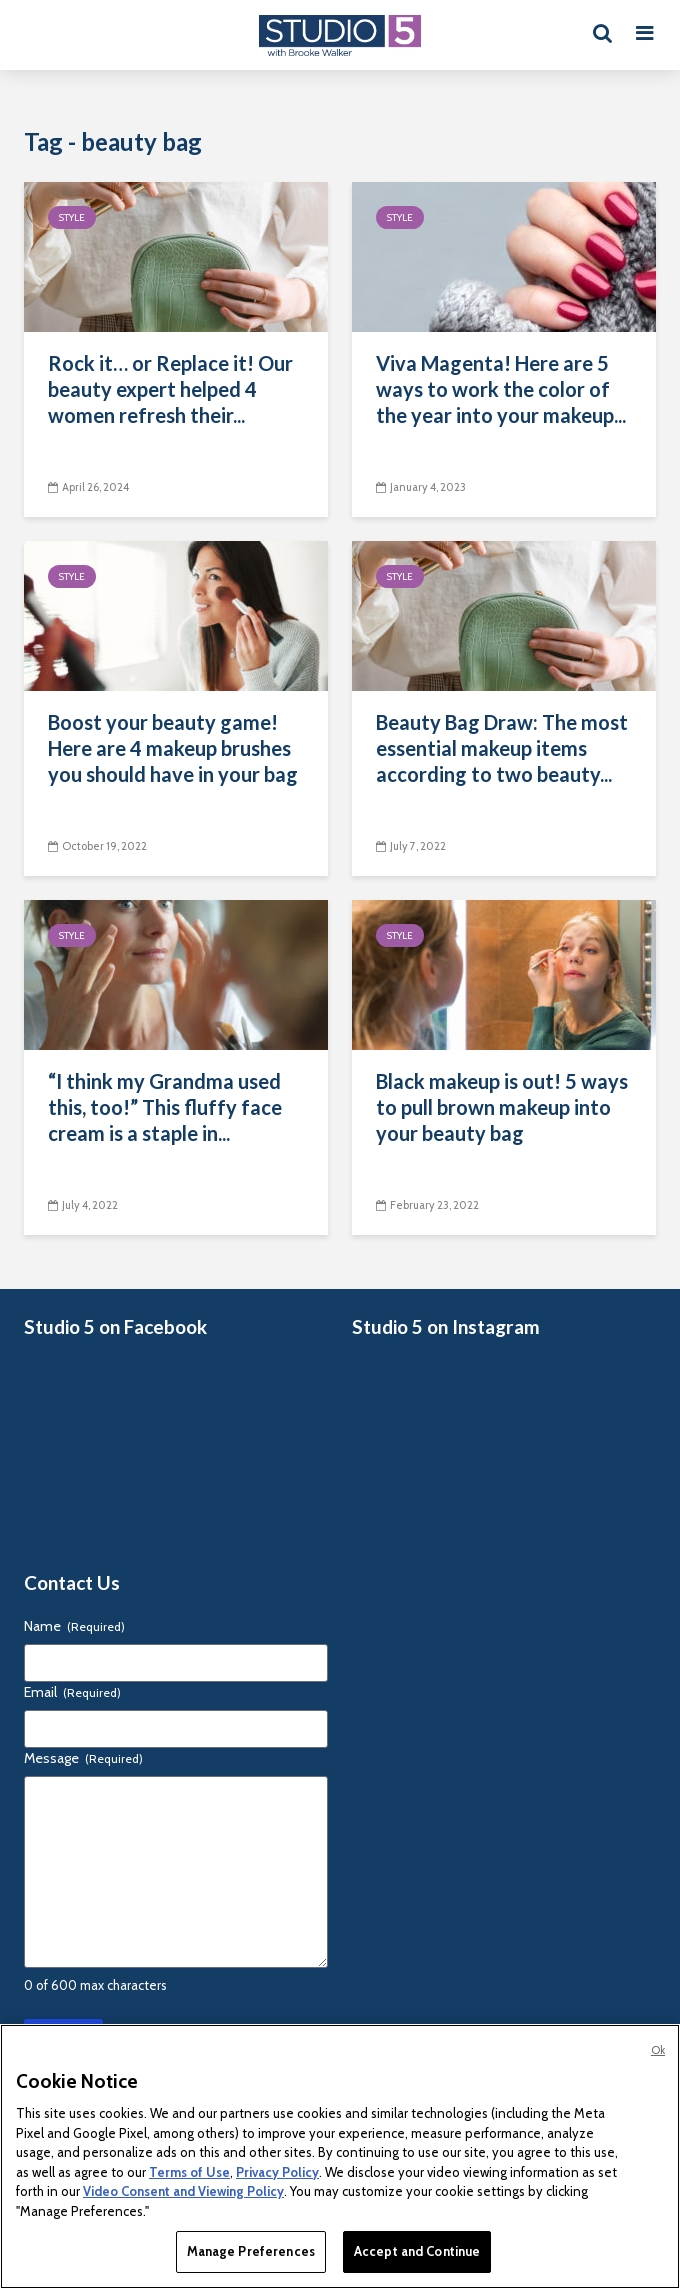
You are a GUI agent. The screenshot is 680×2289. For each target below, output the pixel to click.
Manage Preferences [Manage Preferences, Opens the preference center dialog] (251, 2251)
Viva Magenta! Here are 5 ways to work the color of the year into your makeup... (501, 389)
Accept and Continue (417, 2251)
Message (83, 1758)
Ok (658, 2050)
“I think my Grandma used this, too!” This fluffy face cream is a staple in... (165, 1107)
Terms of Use (189, 2172)
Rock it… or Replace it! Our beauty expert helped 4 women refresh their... (170, 389)
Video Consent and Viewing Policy (183, 2191)
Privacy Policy (277, 2172)
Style (72, 217)
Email (72, 1692)
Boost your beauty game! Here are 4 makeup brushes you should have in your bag (173, 748)
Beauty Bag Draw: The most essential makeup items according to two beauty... (502, 748)
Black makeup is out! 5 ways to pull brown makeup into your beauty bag (502, 1107)
